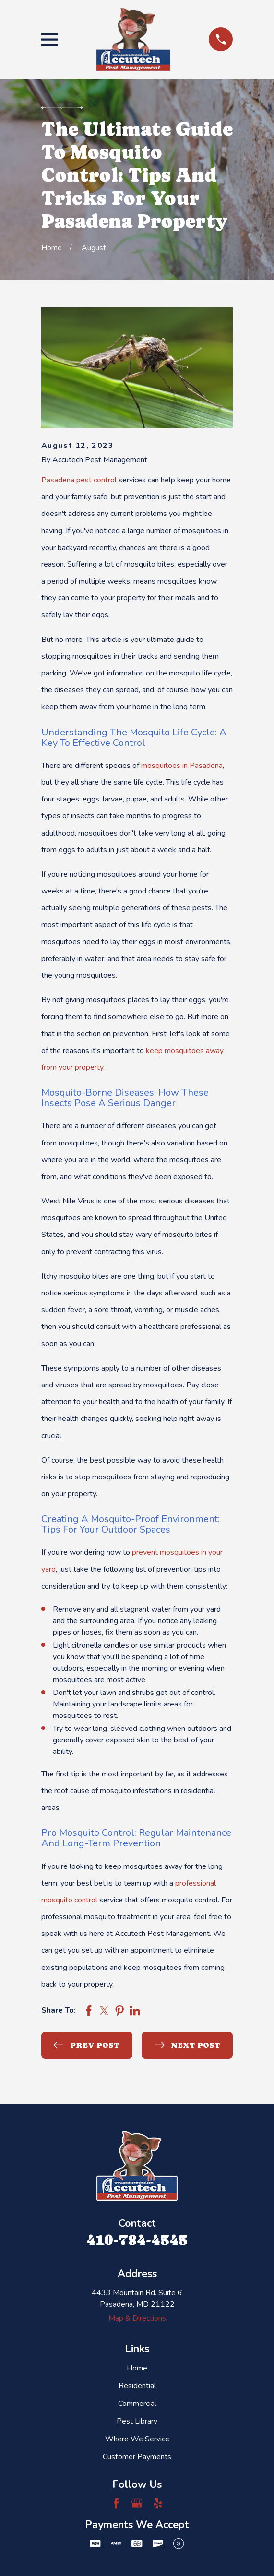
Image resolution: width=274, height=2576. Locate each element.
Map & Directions (137, 2318)
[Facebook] (116, 2503)
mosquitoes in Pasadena (182, 765)
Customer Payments (137, 2456)
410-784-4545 (137, 2239)
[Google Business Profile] (136, 2503)
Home (137, 2368)
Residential (137, 2386)
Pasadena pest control (79, 480)
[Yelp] (158, 2503)
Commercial (137, 2403)
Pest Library (137, 2421)
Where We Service (137, 2439)
